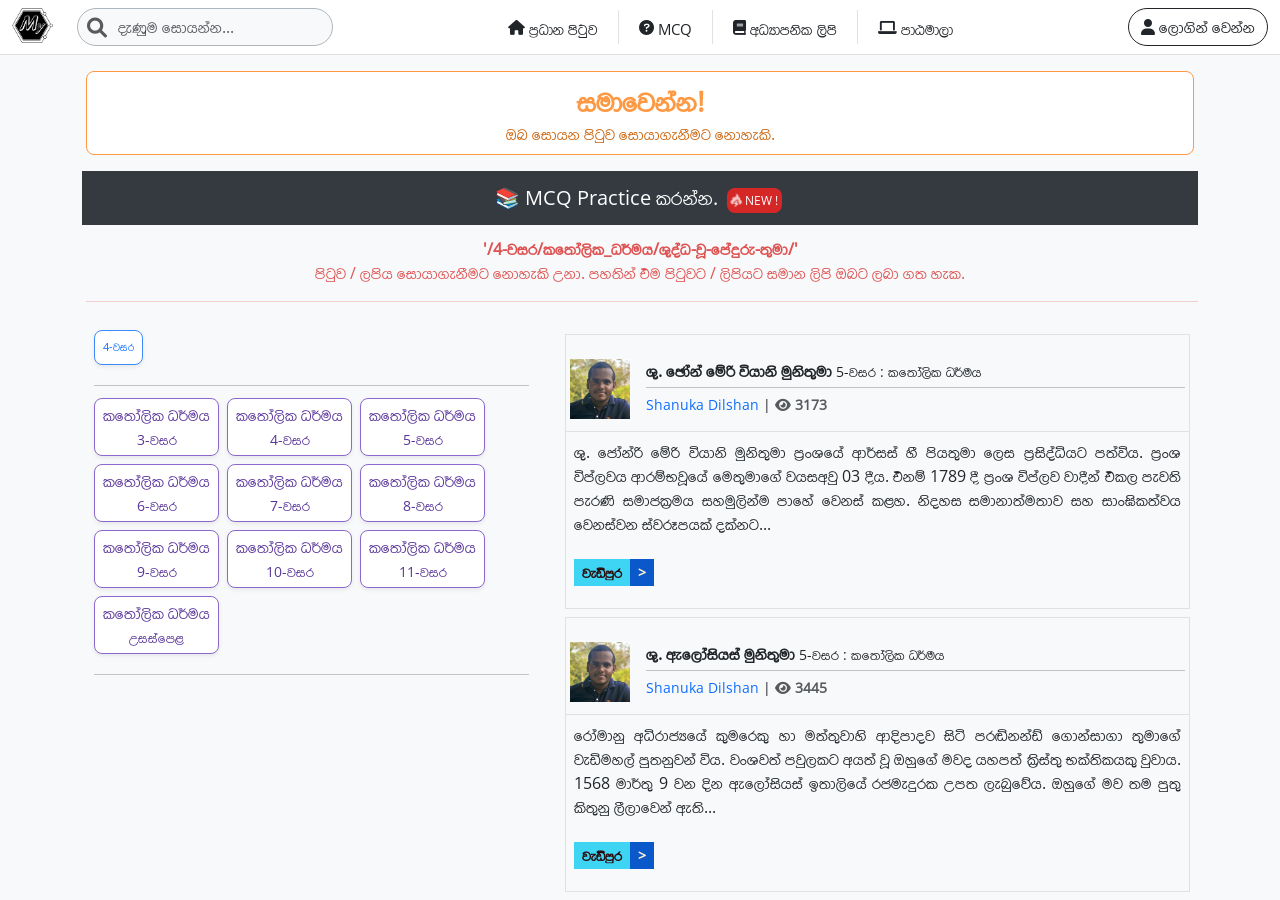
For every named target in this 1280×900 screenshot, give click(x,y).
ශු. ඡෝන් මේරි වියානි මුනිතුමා (741, 371)
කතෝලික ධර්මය (935, 371)
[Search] (205, 27)
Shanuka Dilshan (704, 404)
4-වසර (118, 346)
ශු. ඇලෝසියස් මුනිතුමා (722, 654)
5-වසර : (862, 371)
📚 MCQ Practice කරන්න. (638, 197)
